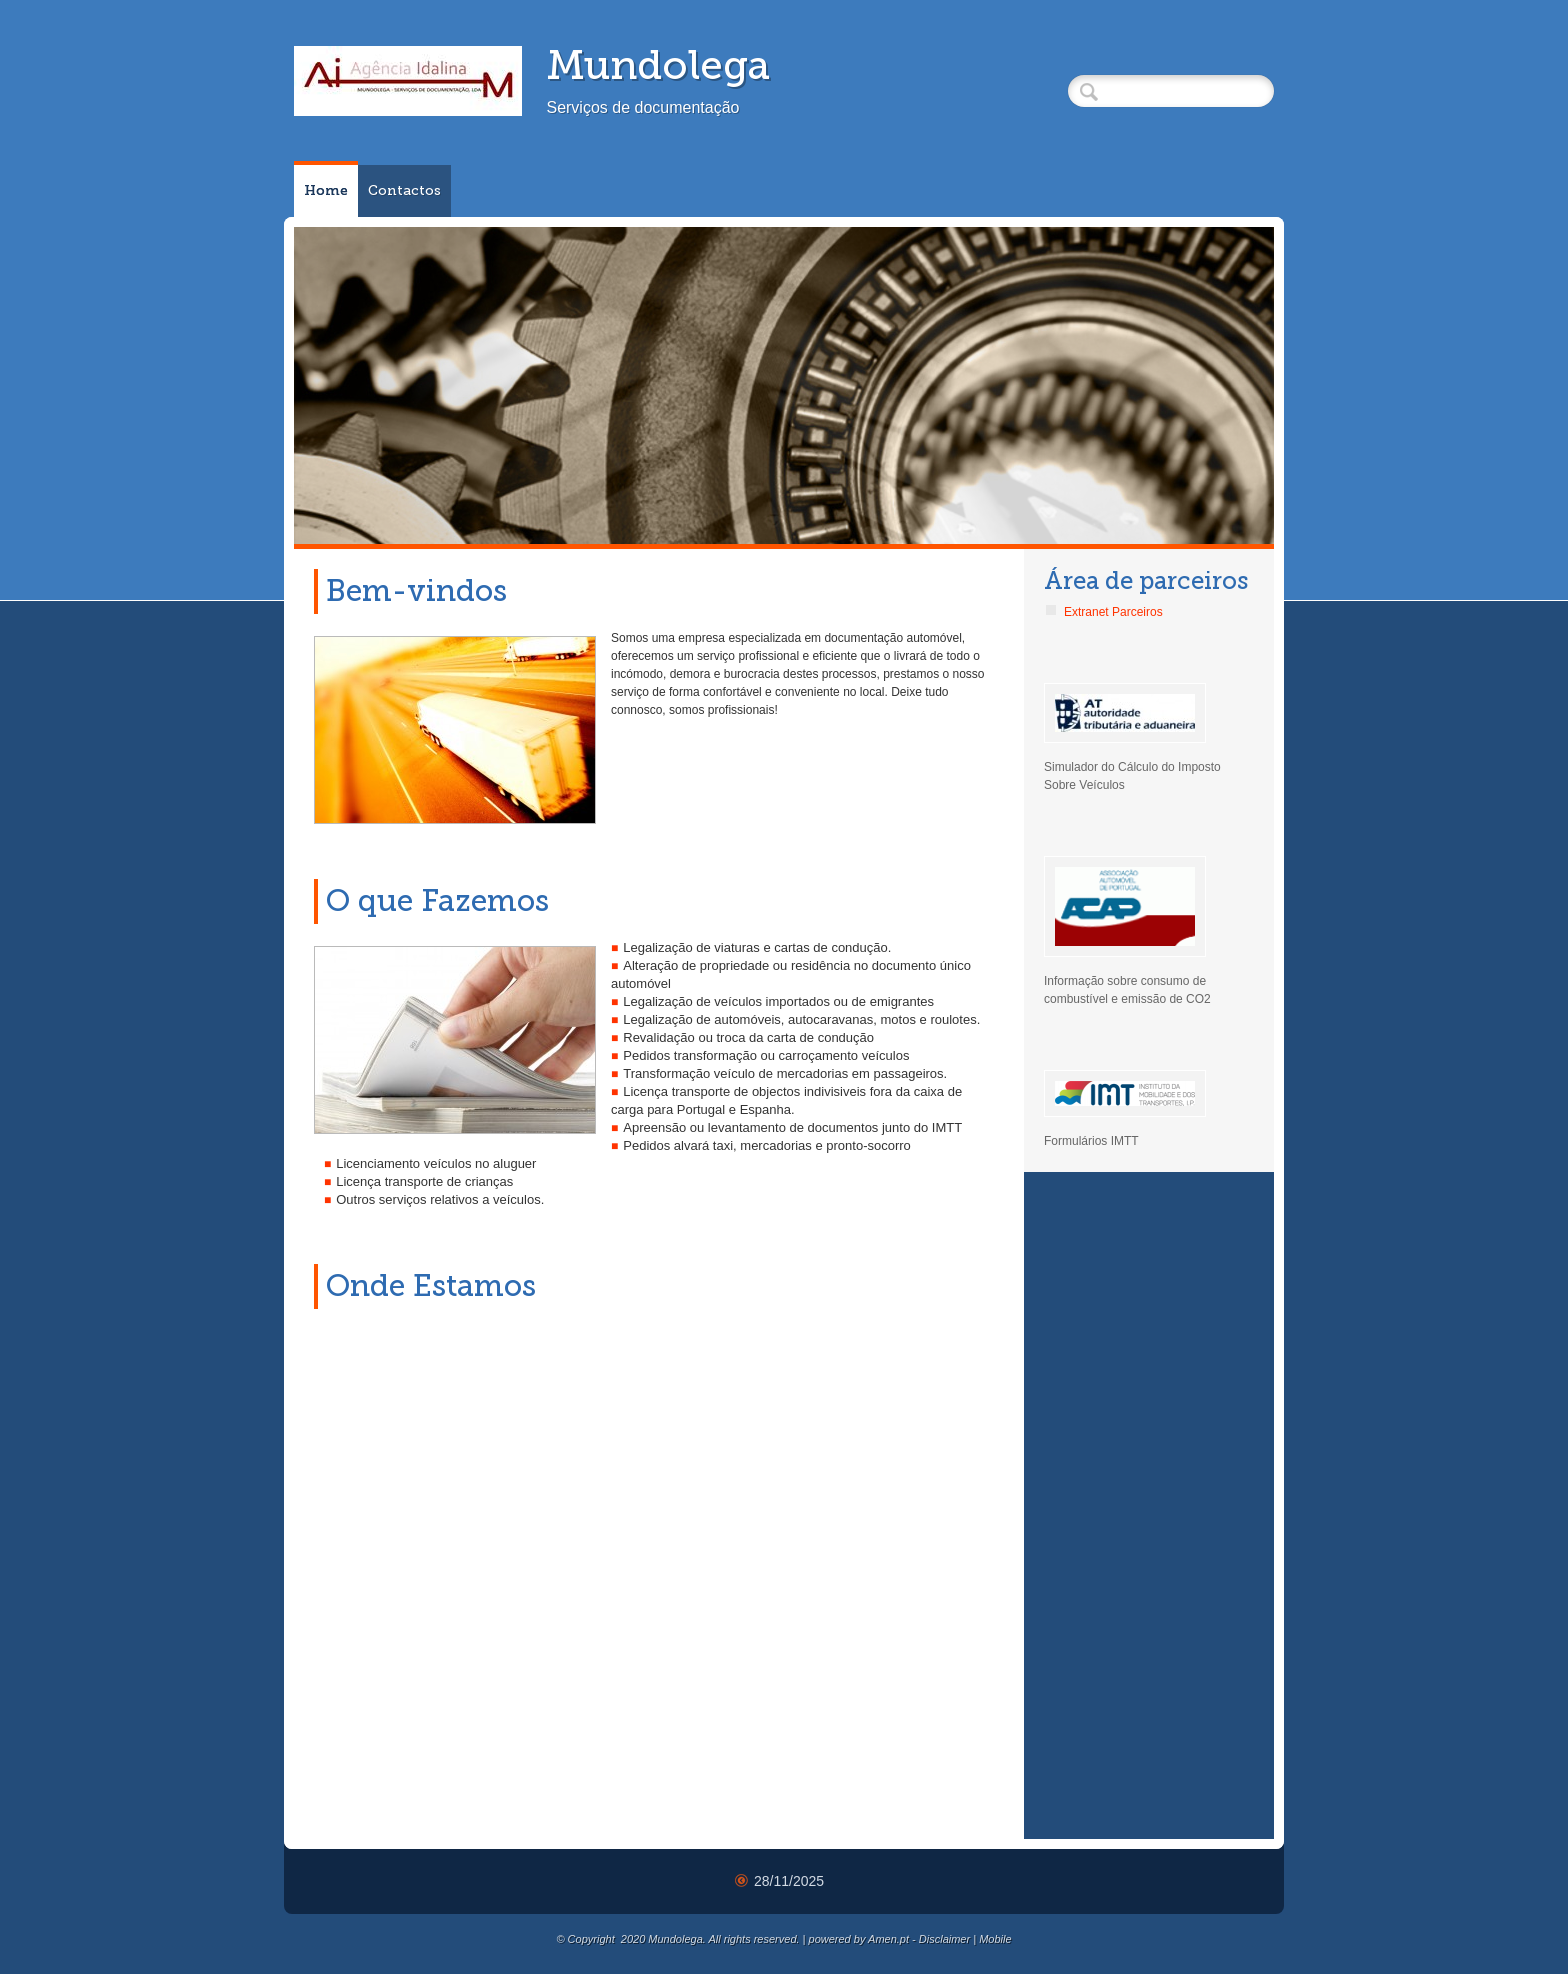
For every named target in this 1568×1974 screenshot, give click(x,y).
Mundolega (658, 65)
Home (326, 190)
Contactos (404, 190)
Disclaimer (944, 1939)
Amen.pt (888, 1939)
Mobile (995, 1939)
